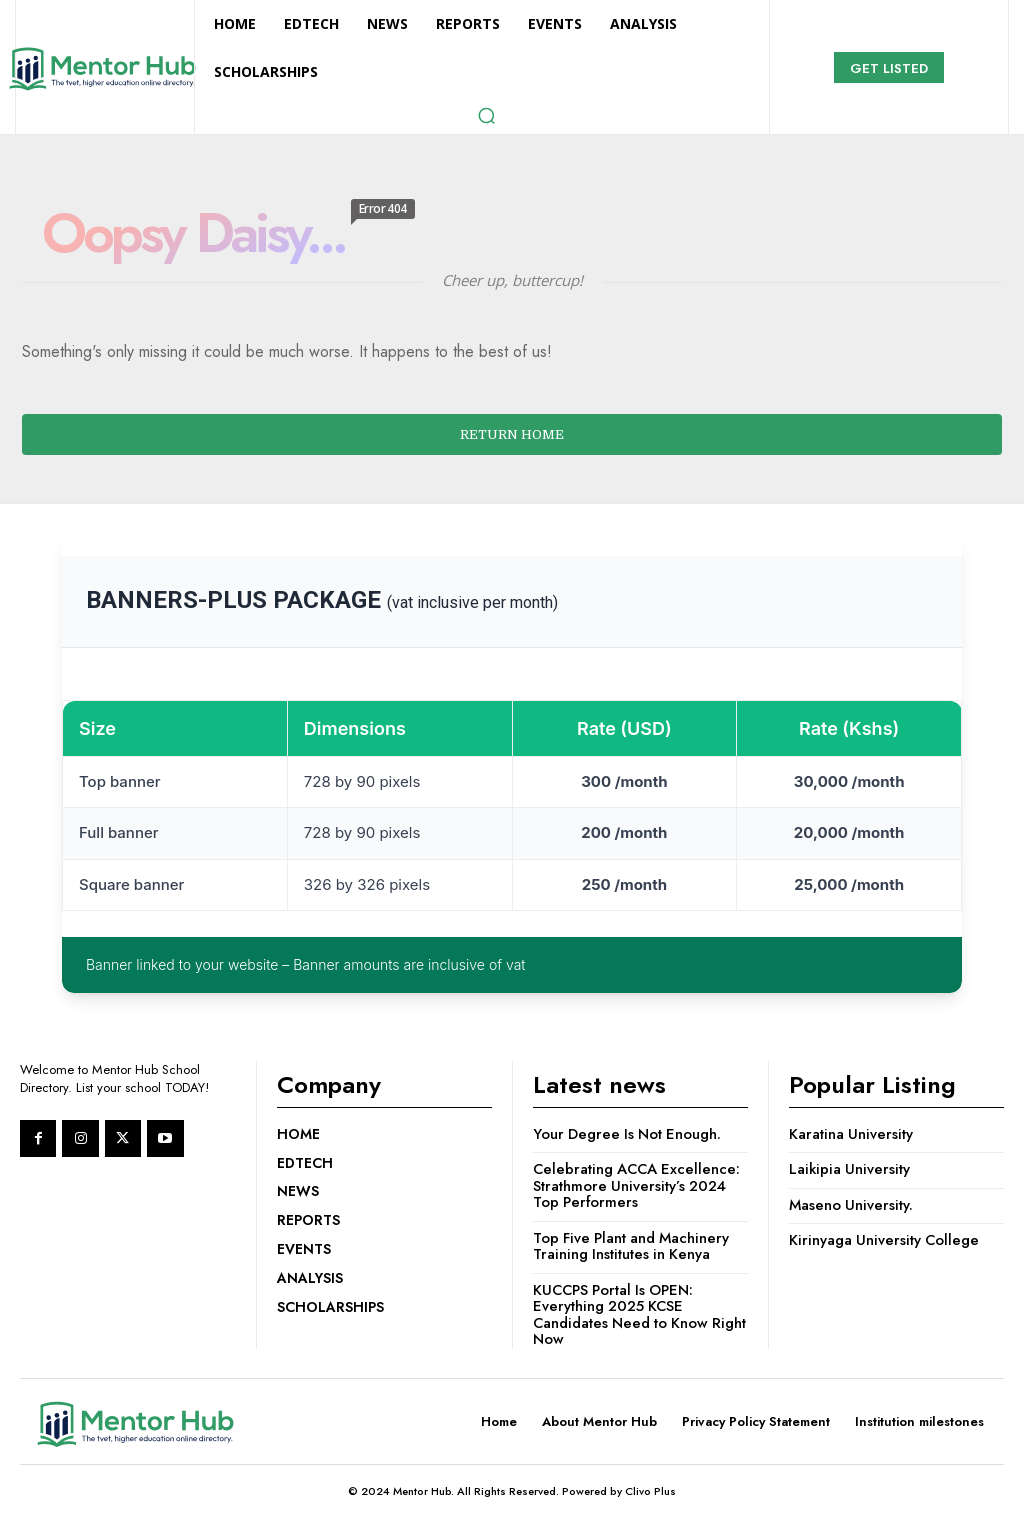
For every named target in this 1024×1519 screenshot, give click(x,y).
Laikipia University (850, 1169)
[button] (486, 115)
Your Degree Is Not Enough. (629, 1134)
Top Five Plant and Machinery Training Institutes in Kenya (635, 1246)
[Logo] (102, 68)
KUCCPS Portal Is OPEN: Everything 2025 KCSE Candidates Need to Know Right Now (624, 1315)
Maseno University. (852, 1205)
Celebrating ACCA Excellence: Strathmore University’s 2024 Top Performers (639, 1185)
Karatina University (851, 1134)
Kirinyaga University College (885, 1240)
